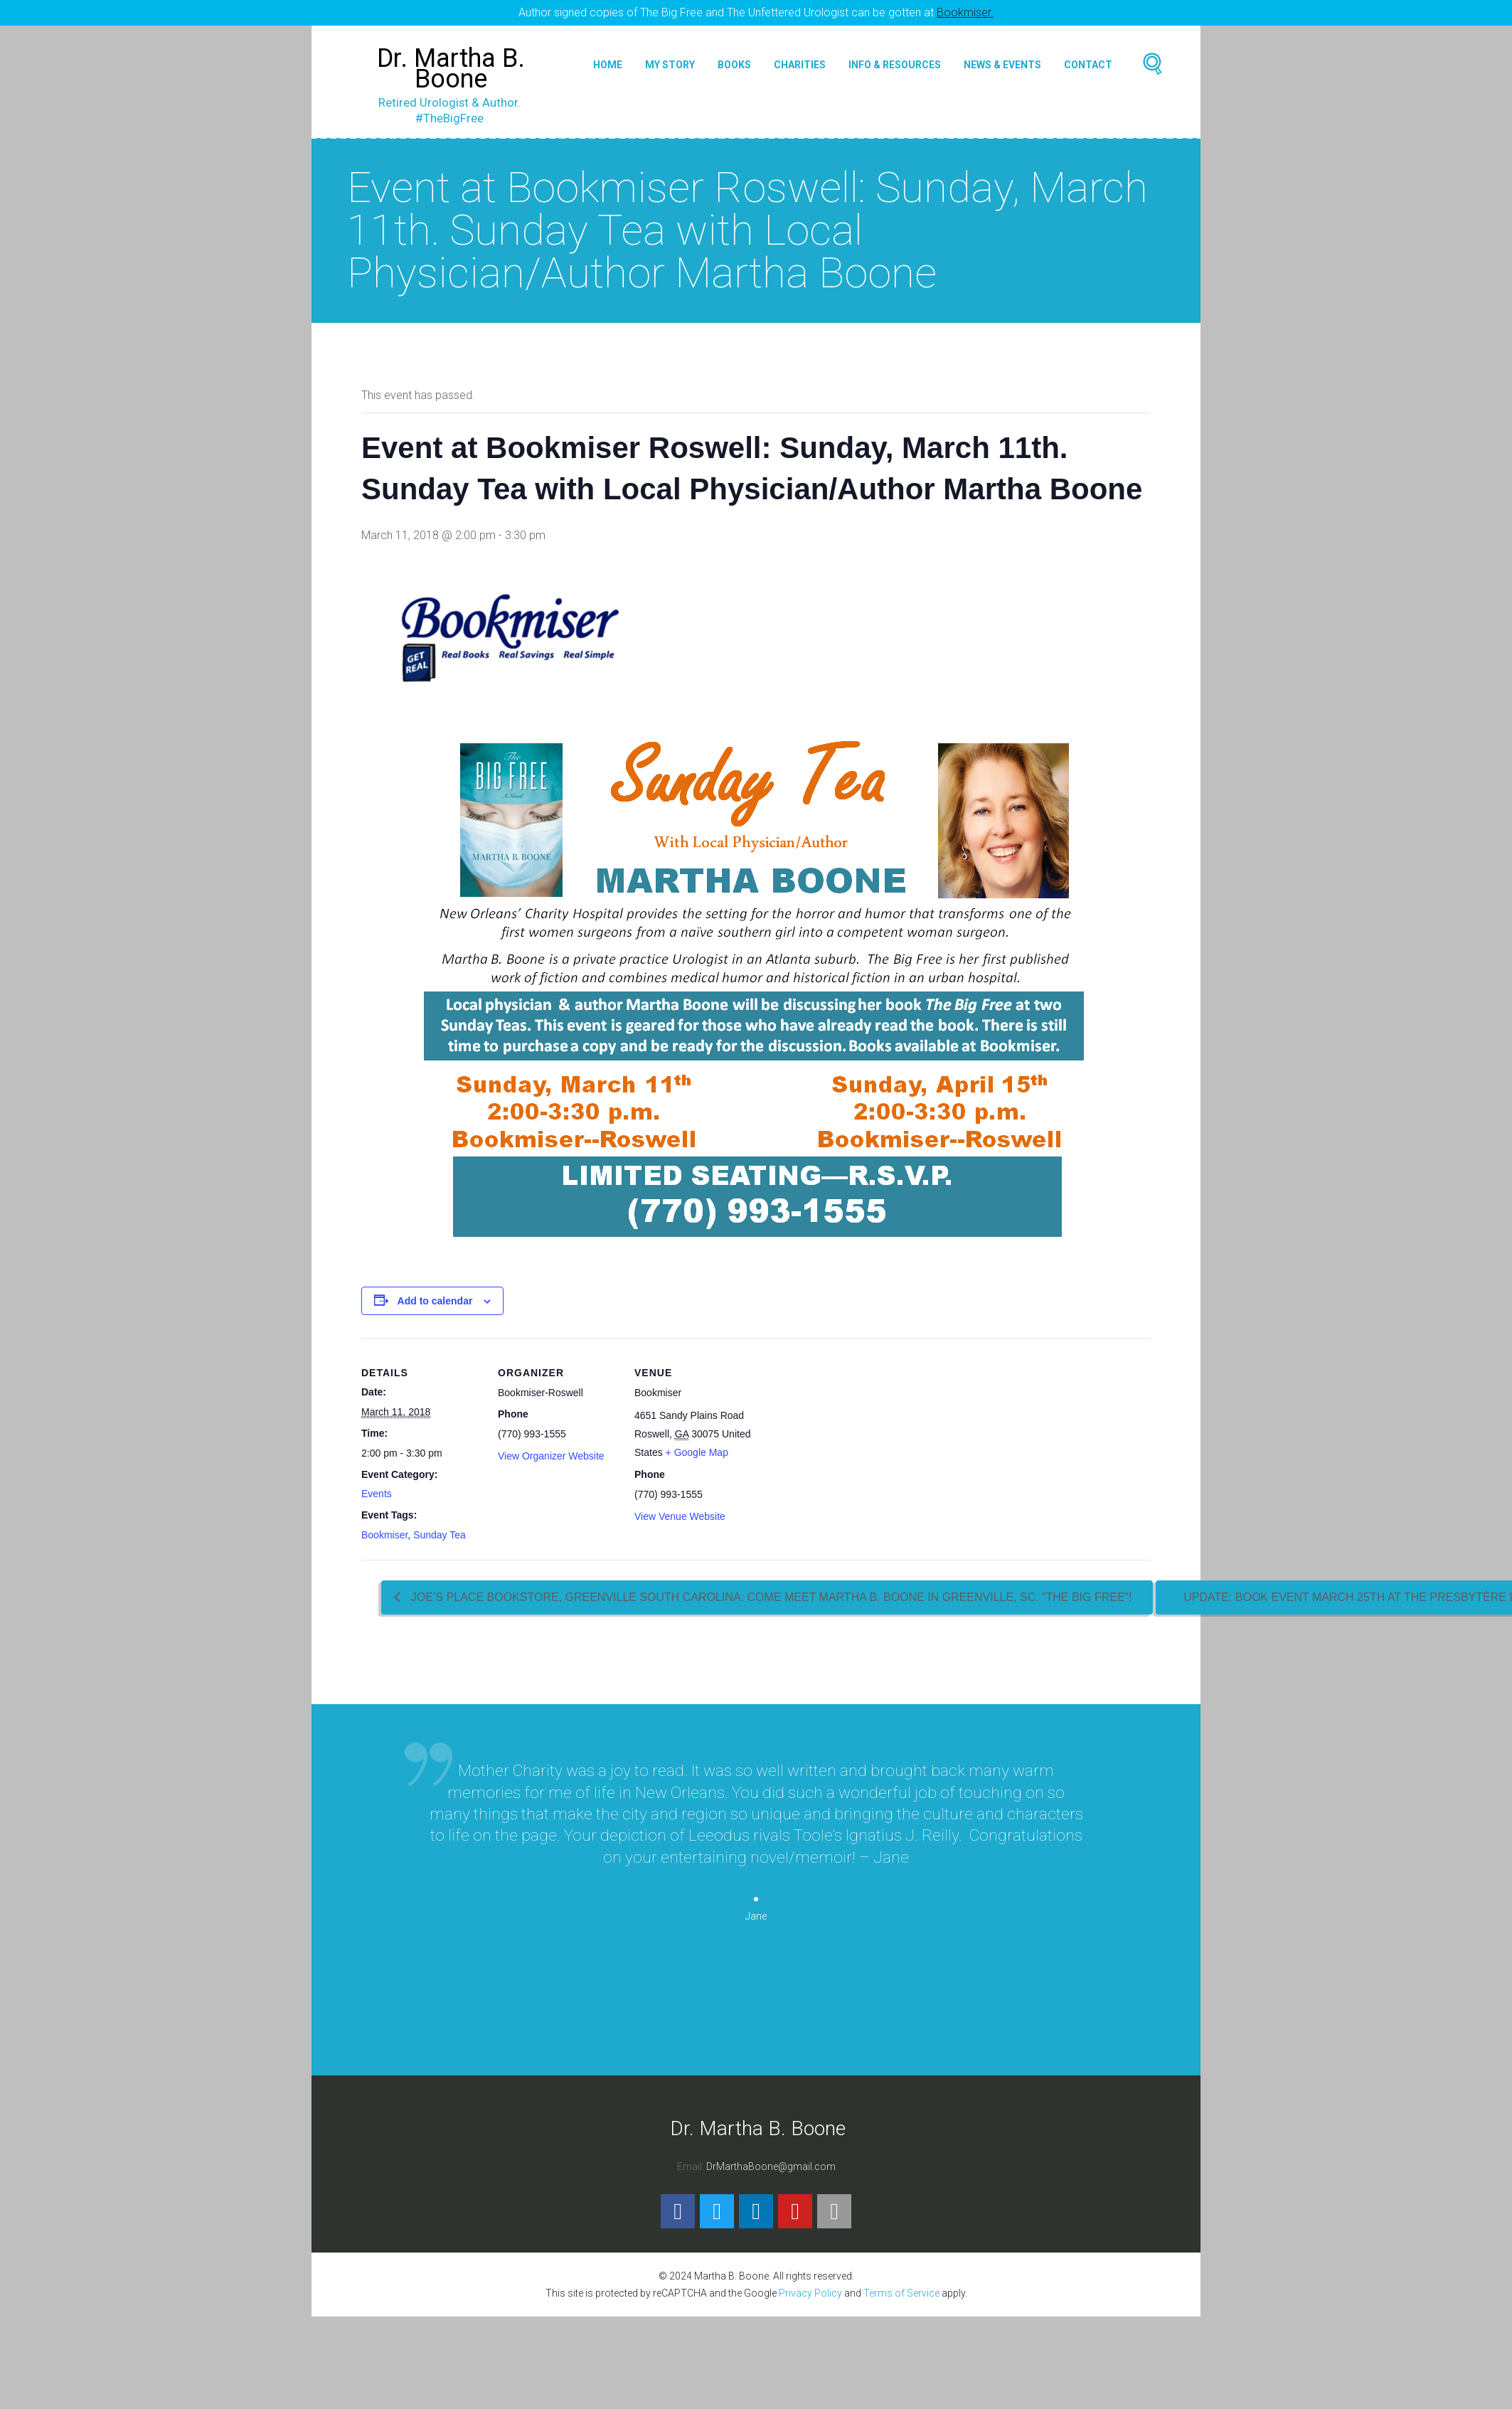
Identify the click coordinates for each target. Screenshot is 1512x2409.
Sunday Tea (439, 1535)
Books (734, 64)
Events (376, 1493)
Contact (1088, 64)
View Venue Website (679, 1516)
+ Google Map (697, 1452)
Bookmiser (384, 1535)
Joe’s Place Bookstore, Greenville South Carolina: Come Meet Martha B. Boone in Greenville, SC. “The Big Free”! (770, 1597)
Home (607, 64)
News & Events (1002, 64)
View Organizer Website (551, 1456)
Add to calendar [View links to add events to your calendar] (435, 1301)
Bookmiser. (965, 12)
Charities (800, 64)
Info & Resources (894, 64)
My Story (670, 64)
